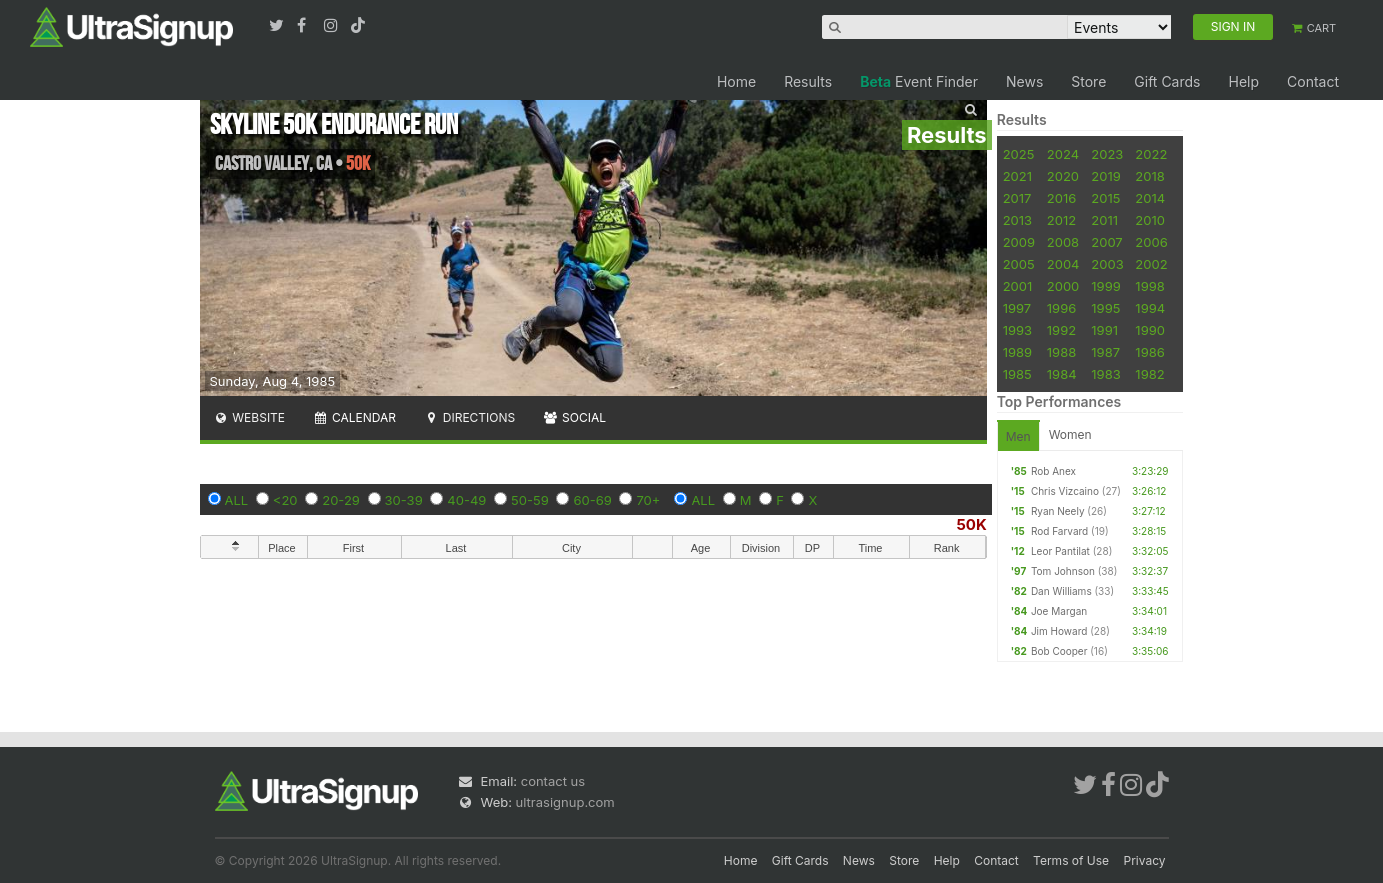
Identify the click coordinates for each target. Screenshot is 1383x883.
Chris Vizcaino (1065, 491)
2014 (1150, 198)
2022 (1151, 154)
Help (1243, 81)
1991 (1104, 330)
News (1024, 81)
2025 (1019, 154)
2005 (1019, 264)
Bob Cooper (1059, 651)
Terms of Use (1071, 860)
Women (1070, 434)
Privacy (1145, 860)
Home (736, 81)
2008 (1063, 242)
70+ (648, 500)
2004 (1063, 264)
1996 (1061, 308)
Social (574, 417)
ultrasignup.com (565, 802)
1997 (1017, 308)
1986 (1149, 352)
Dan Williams (1061, 591)
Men (1018, 436)
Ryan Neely (1058, 511)
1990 (1150, 330)
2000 (1063, 286)
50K (971, 524)
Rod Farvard (1059, 531)
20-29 (341, 500)
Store (1088, 81)
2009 (1019, 242)
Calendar (354, 417)
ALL (237, 500)
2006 (1151, 242)
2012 (1061, 220)
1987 (1105, 352)
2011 (1104, 220)
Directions (469, 417)
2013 (1017, 220)
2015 (1105, 198)
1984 (1062, 374)
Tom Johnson (1063, 571)
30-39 (404, 500)
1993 (1017, 330)
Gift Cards (1167, 81)
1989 (1017, 352)
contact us (553, 781)
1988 (1061, 352)
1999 (1105, 286)
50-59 (530, 500)
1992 (1061, 330)
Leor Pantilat (1060, 551)
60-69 (592, 500)
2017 (1017, 198)
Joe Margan (1059, 611)
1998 (1149, 286)
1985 (1017, 374)
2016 (1061, 198)
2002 (1151, 264)
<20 (285, 500)
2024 (1063, 154)
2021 (1017, 176)
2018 (1149, 176)
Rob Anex (1053, 471)
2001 (1018, 286)
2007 (1106, 242)
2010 (1150, 220)
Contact (1313, 81)
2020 (1063, 176)
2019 (1105, 176)
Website (250, 417)
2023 (1107, 154)
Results (808, 81)
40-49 (466, 500)
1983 (1105, 374)
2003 (1107, 264)
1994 (1150, 308)
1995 (1105, 308)
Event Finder (919, 81)
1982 (1149, 374)
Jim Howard (1059, 631)
